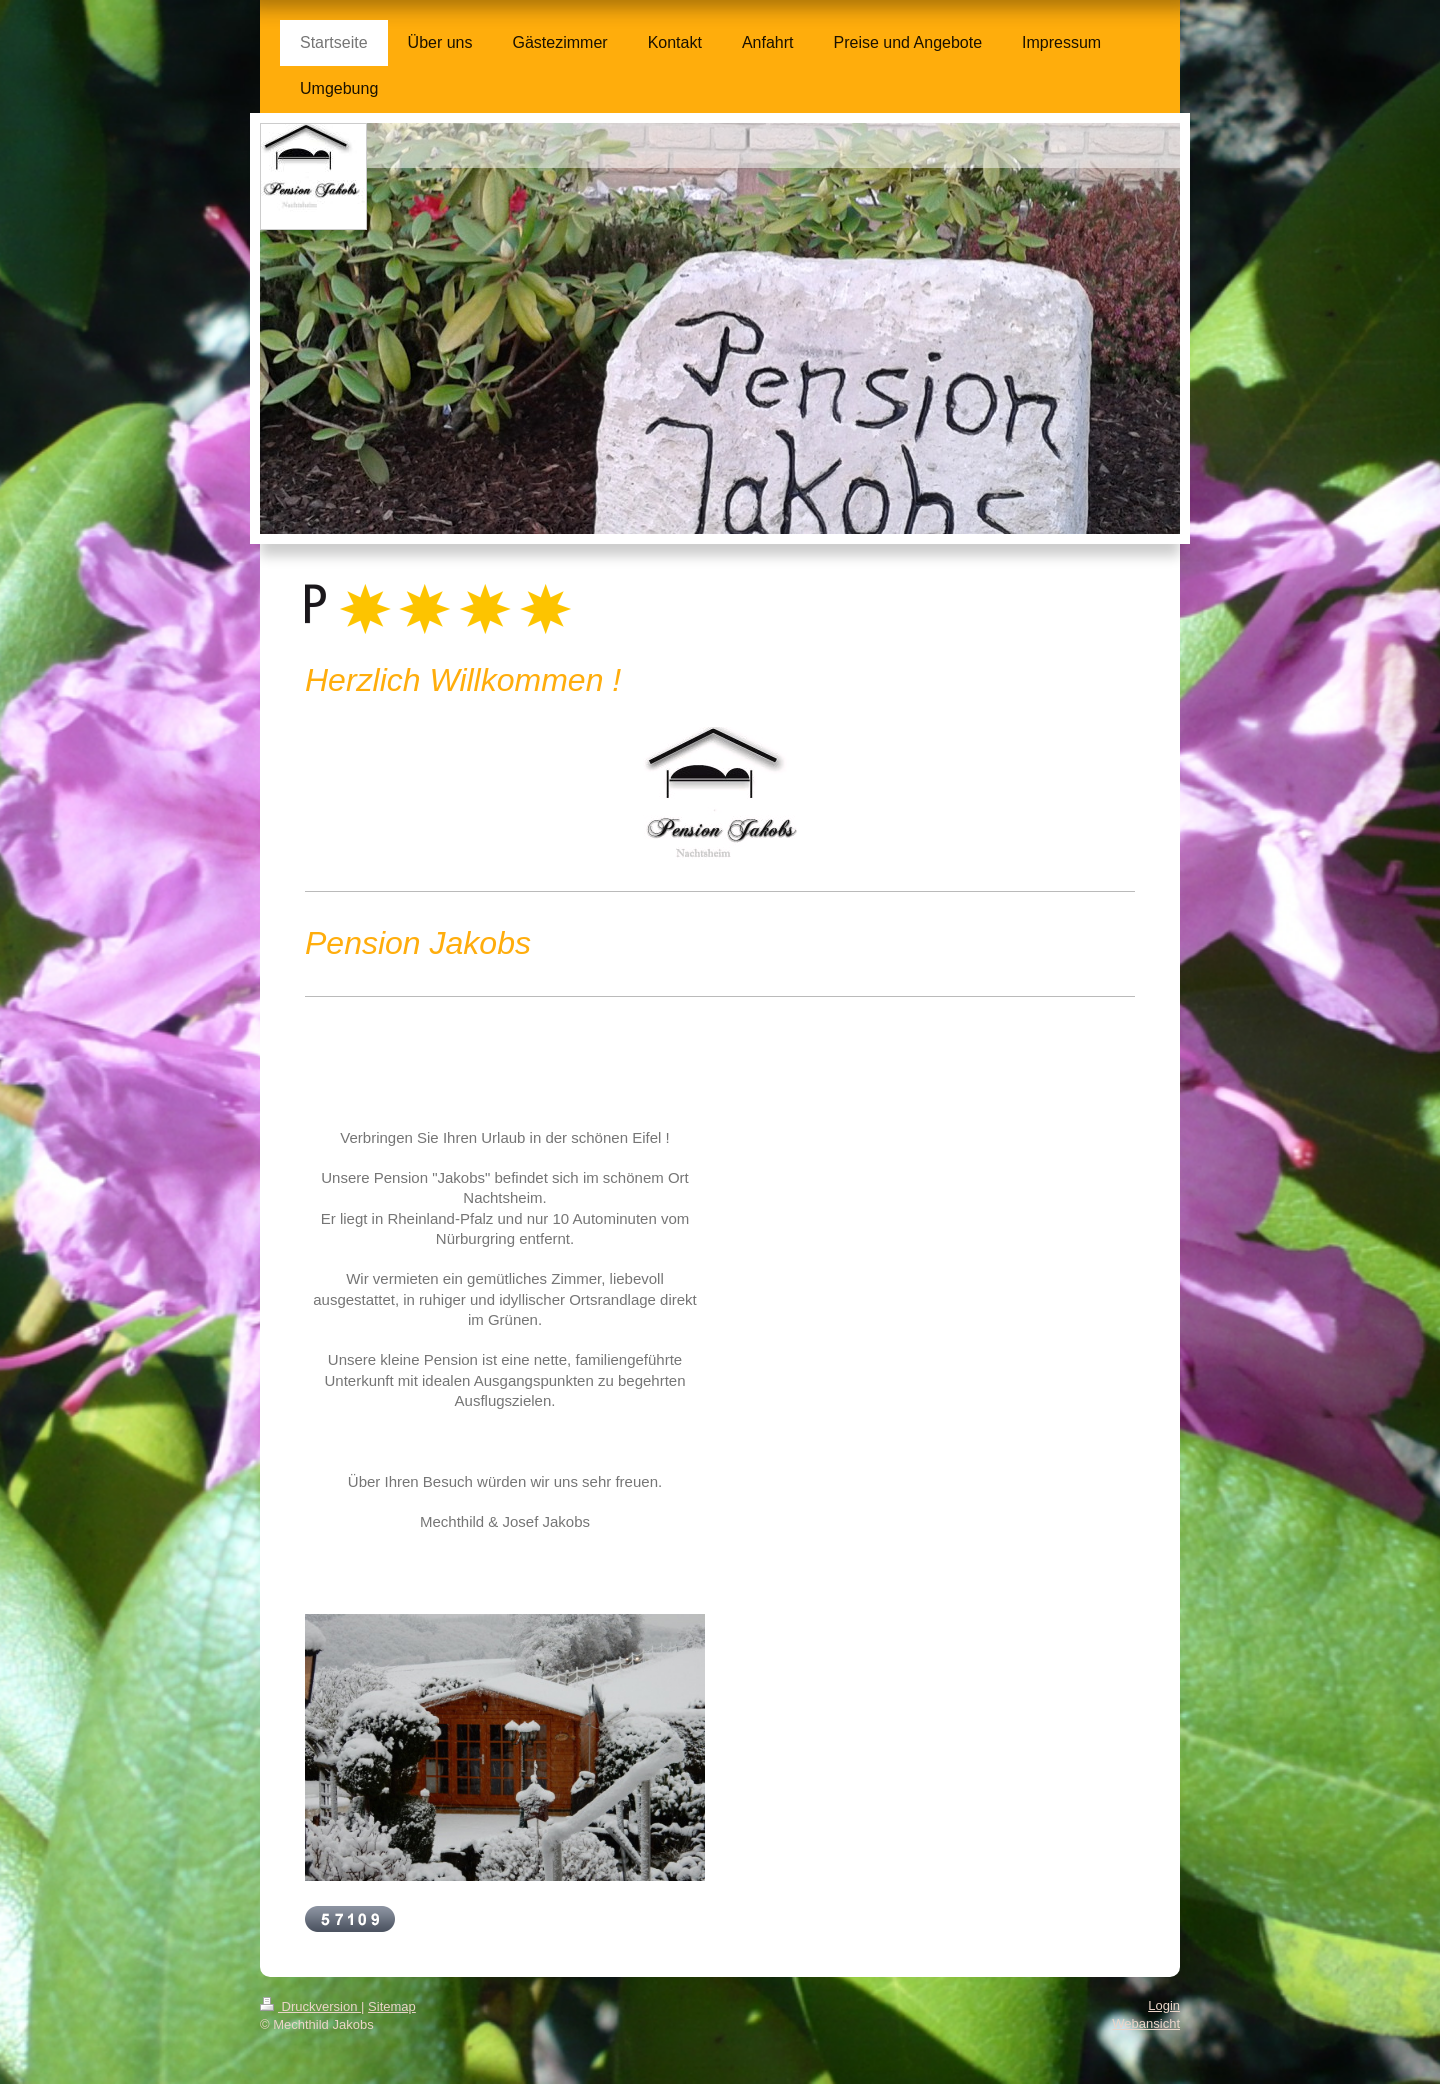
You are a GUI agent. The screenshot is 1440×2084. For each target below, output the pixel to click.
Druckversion (310, 2006)
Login (1164, 2005)
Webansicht (1146, 2023)
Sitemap (392, 2006)
